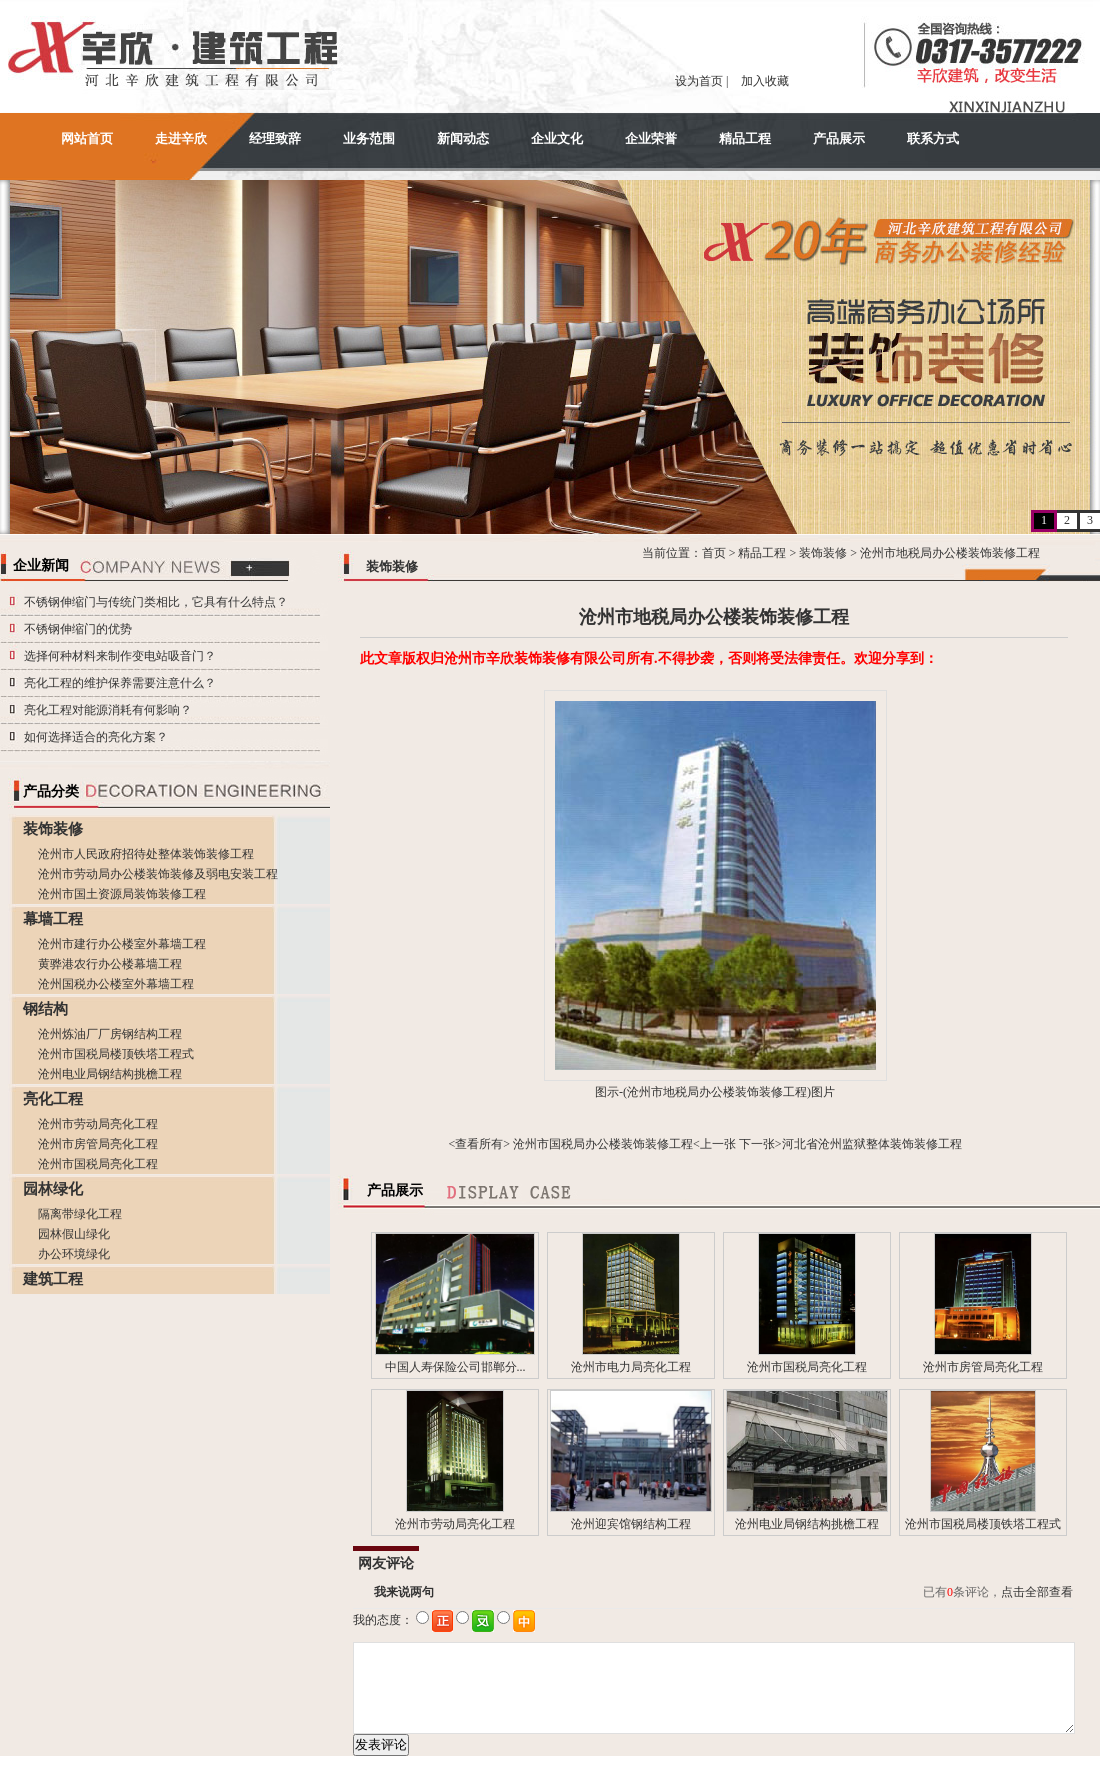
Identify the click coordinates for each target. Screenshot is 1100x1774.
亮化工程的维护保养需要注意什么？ (120, 683)
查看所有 (479, 1144)
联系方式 (933, 138)
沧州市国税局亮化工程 (98, 1164)
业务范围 (369, 138)
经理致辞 (275, 138)
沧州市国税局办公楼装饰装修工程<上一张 (624, 1144)
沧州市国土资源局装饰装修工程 (122, 894)
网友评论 (386, 1563)
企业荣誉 (651, 138)
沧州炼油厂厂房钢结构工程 (110, 1034)
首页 (714, 553)
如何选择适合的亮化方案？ (96, 737)
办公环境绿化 (74, 1254)
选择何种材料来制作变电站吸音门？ (120, 656)
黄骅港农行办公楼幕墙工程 (110, 964)
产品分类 (51, 791)
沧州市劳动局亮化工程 (98, 1124)
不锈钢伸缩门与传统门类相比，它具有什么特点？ (156, 602)
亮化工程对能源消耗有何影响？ (108, 710)
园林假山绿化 (74, 1234)
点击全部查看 (1037, 1592)
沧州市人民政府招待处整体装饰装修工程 (146, 854)
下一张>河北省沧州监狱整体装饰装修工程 (850, 1144)
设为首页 (699, 81)
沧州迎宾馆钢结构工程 (631, 1524)
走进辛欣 (181, 138)
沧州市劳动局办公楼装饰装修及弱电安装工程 (158, 874)
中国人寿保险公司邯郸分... (455, 1367)
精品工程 (745, 138)
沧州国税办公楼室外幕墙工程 (116, 984)
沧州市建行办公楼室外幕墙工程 (122, 944)
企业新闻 (41, 565)
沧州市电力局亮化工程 (631, 1367)
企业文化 (557, 138)
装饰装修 (823, 553)
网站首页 (87, 138)
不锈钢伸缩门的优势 (78, 629)
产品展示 (839, 138)
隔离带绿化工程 (80, 1214)
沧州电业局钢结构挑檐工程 (110, 1074)
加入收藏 (765, 81)
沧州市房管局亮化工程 (98, 1144)
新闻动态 (463, 138)
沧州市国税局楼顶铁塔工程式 (116, 1054)
